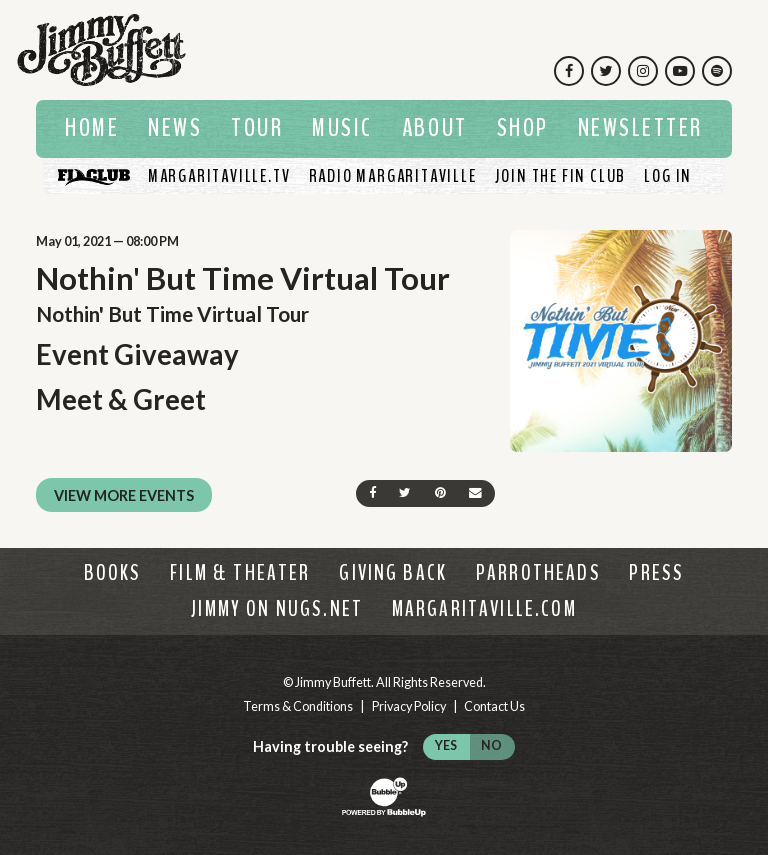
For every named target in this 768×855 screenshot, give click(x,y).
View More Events (124, 495)
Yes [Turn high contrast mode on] (446, 745)
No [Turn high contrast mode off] (491, 745)
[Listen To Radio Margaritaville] (393, 176)
